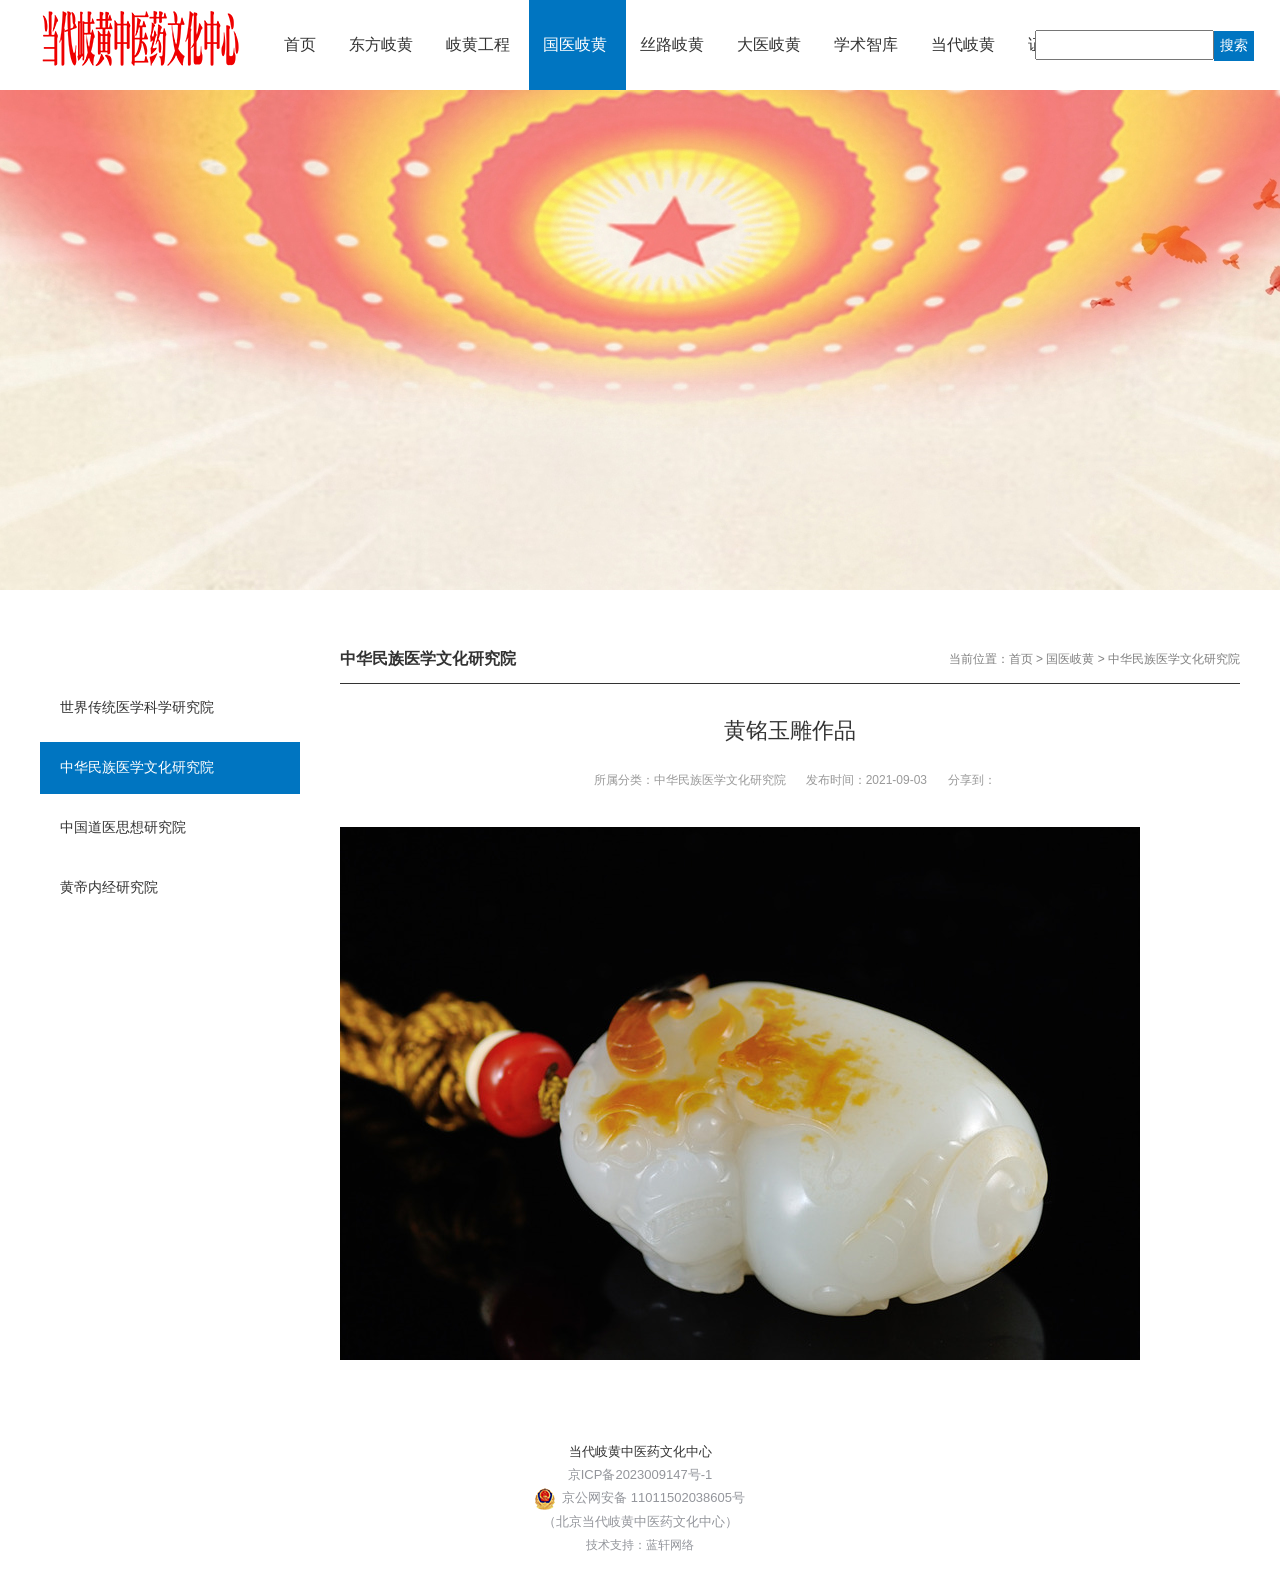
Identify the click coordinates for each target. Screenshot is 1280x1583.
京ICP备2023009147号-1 (640, 1474)
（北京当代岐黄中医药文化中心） (640, 1521)
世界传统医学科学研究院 (137, 707)
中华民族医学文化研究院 (1174, 659)
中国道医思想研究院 (123, 827)
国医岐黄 (1070, 659)
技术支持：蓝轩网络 (640, 1545)
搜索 (1234, 45)
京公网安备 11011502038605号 (640, 1497)
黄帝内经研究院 (109, 887)
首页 (1021, 659)
